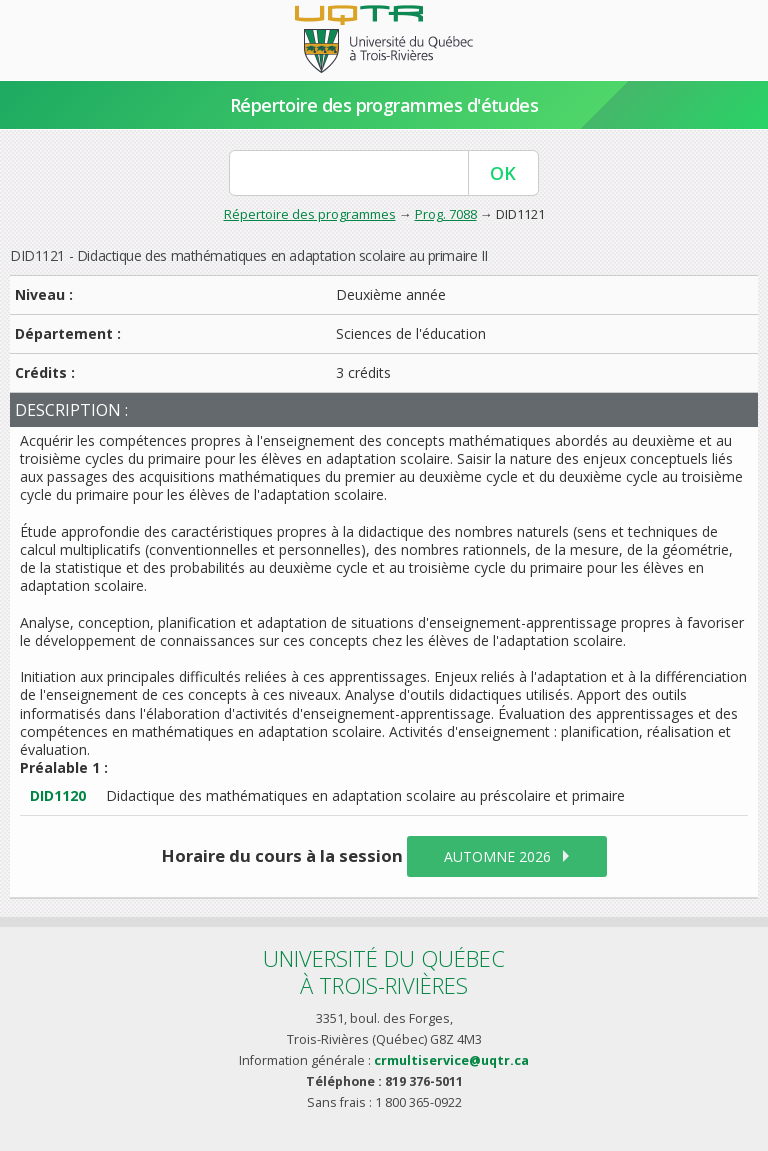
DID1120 (58, 795)
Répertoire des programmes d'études (384, 105)
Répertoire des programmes (310, 214)
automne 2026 (497, 856)
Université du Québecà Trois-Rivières (384, 971)
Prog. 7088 (446, 214)
